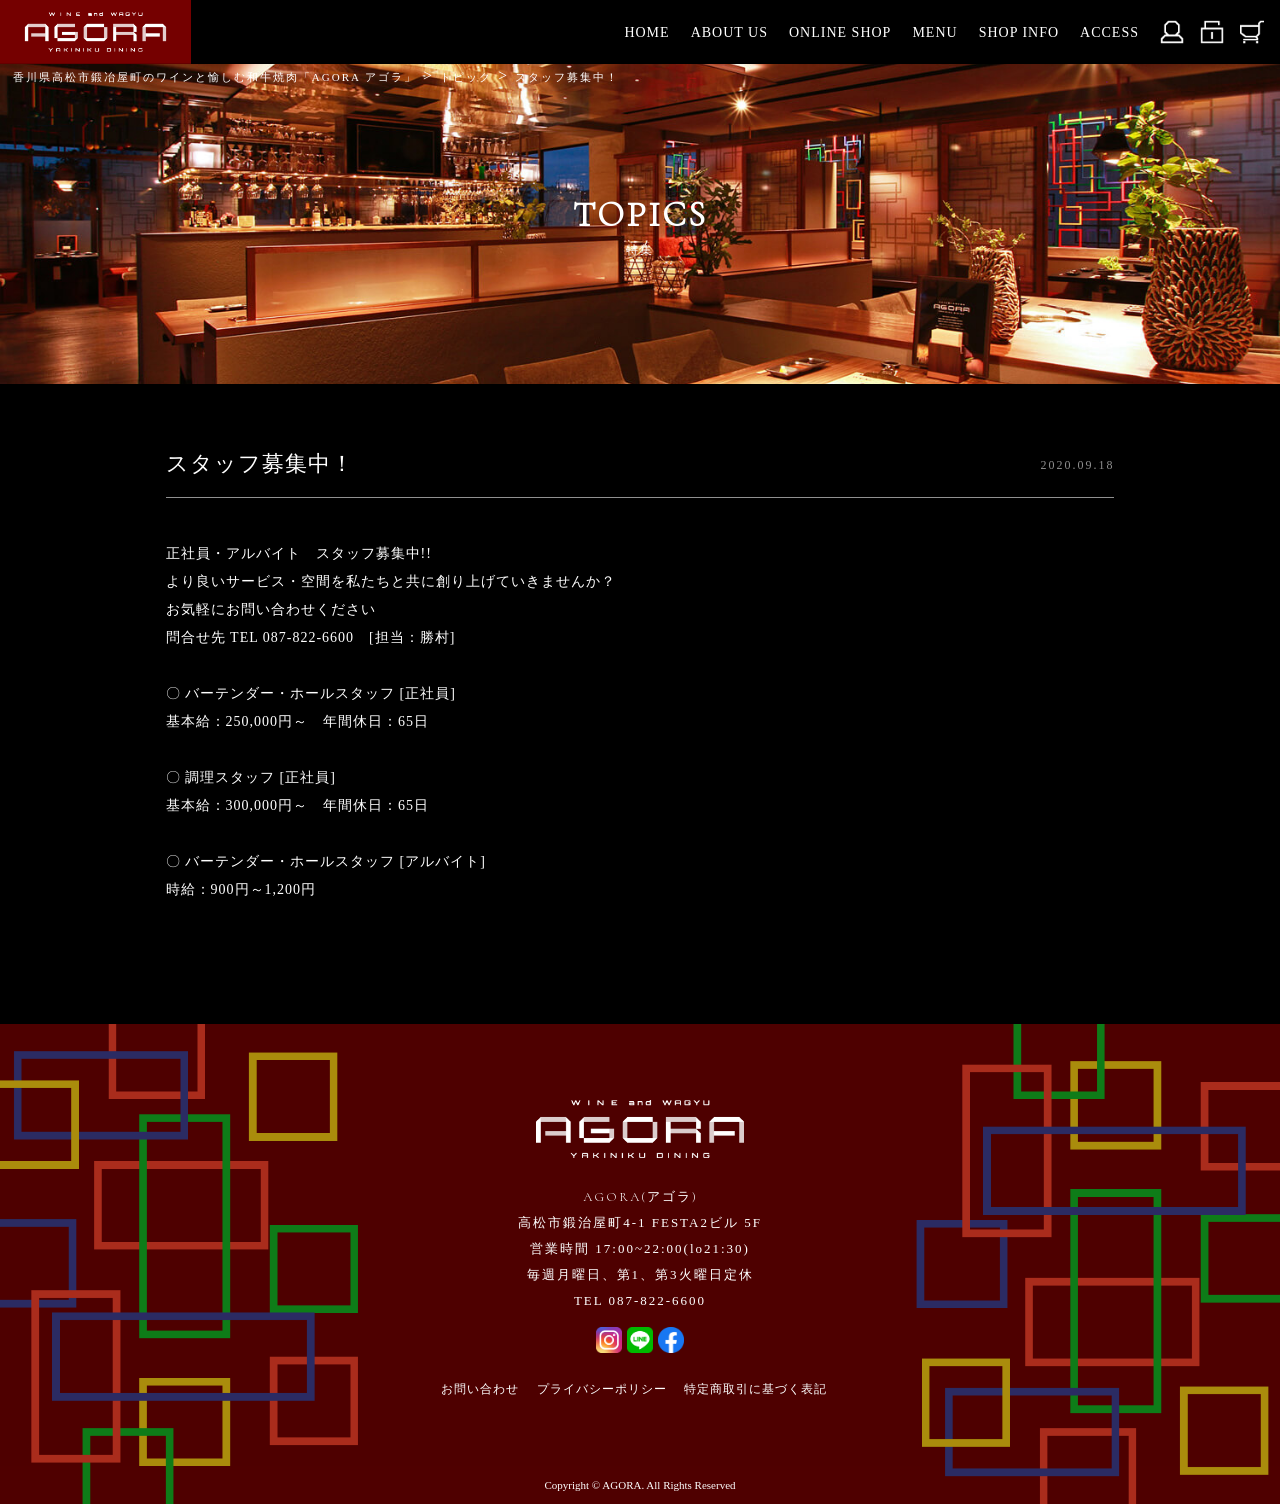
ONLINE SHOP (840, 32)
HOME (646, 32)
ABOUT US (729, 32)
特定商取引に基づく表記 (755, 1389)
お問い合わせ (480, 1389)
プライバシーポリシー (602, 1389)
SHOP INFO (1019, 32)
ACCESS (1109, 32)
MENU (934, 32)
